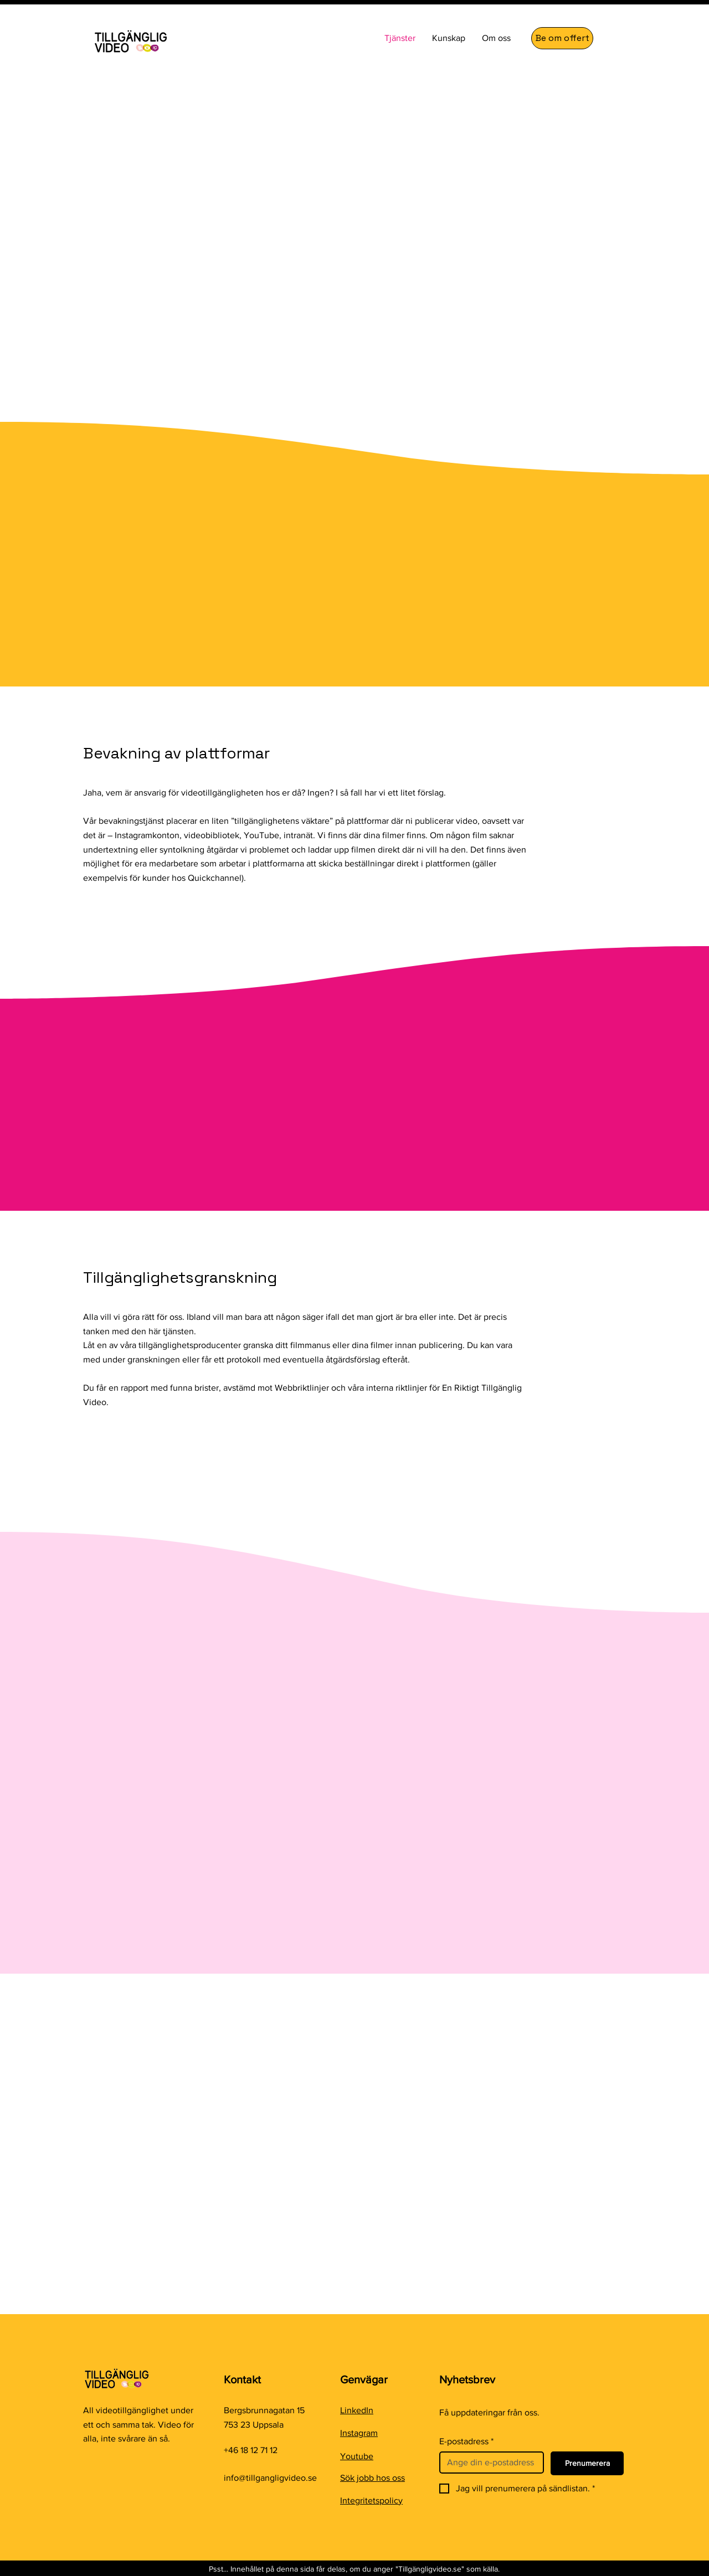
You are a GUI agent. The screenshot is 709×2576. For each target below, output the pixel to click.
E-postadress (466, 2441)
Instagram (359, 2433)
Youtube (356, 2456)
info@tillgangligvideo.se (270, 2477)
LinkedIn (356, 2410)
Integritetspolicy (371, 2500)
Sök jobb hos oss (372, 2477)
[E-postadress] (488, 2462)
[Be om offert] (562, 38)
